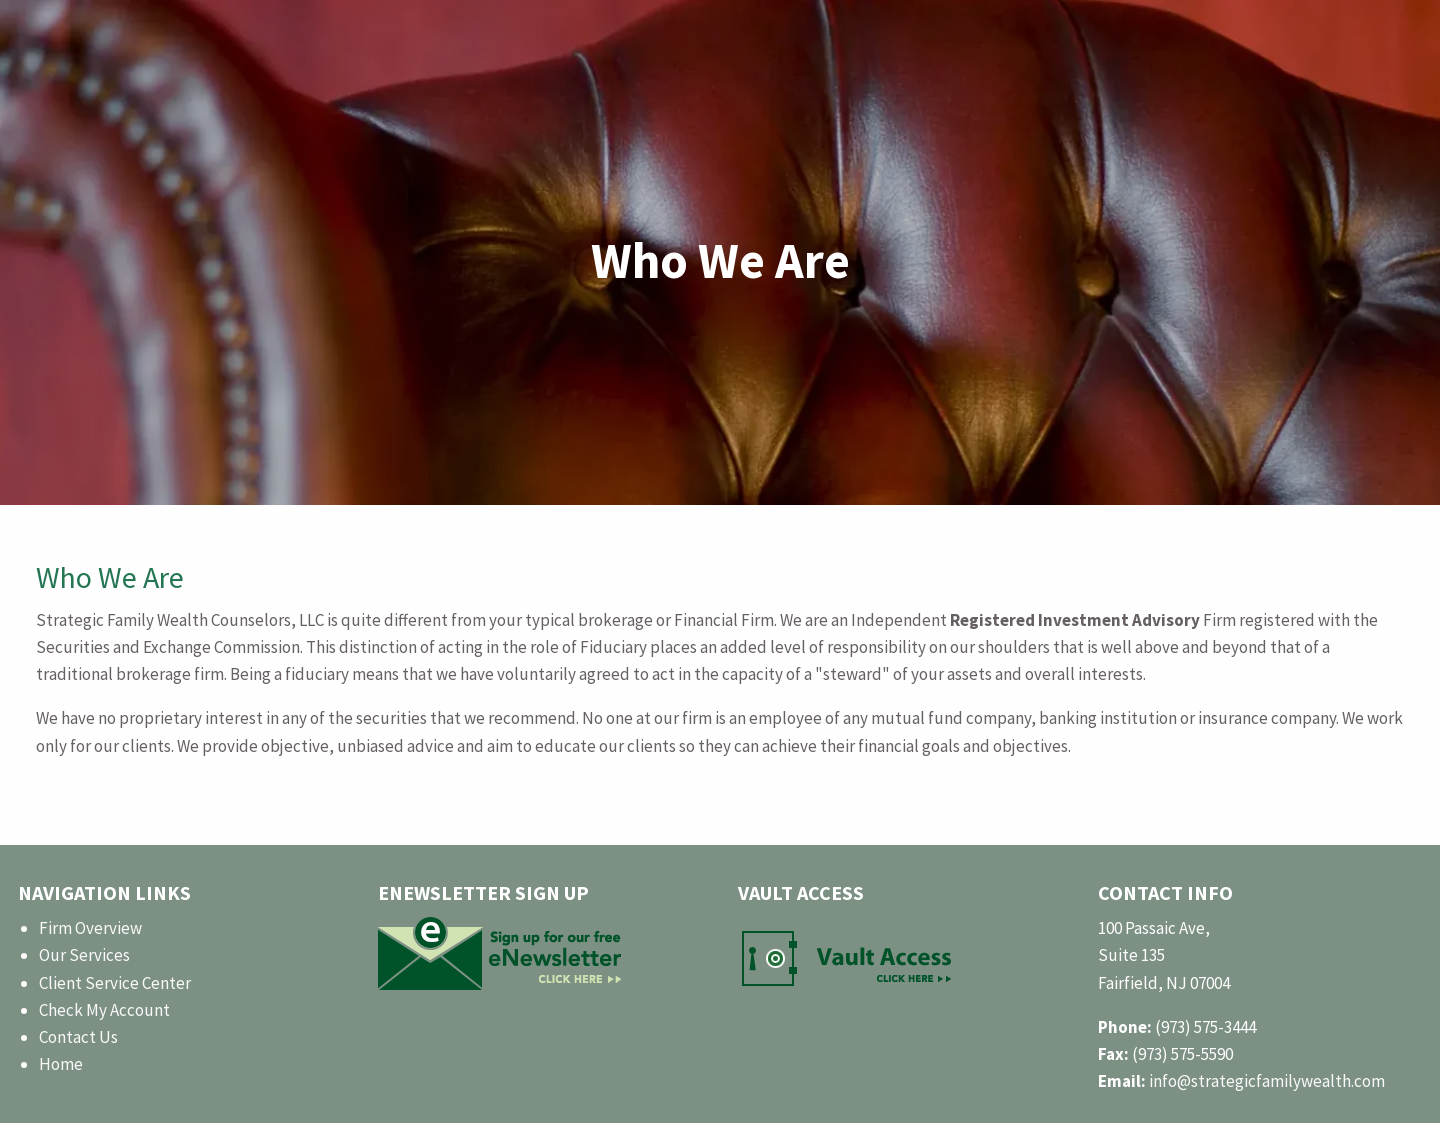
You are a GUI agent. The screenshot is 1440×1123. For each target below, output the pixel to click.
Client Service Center (115, 983)
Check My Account (104, 1010)
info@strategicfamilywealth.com (1267, 1081)
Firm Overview (90, 928)
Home (61, 1064)
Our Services (84, 955)
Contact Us (78, 1037)
